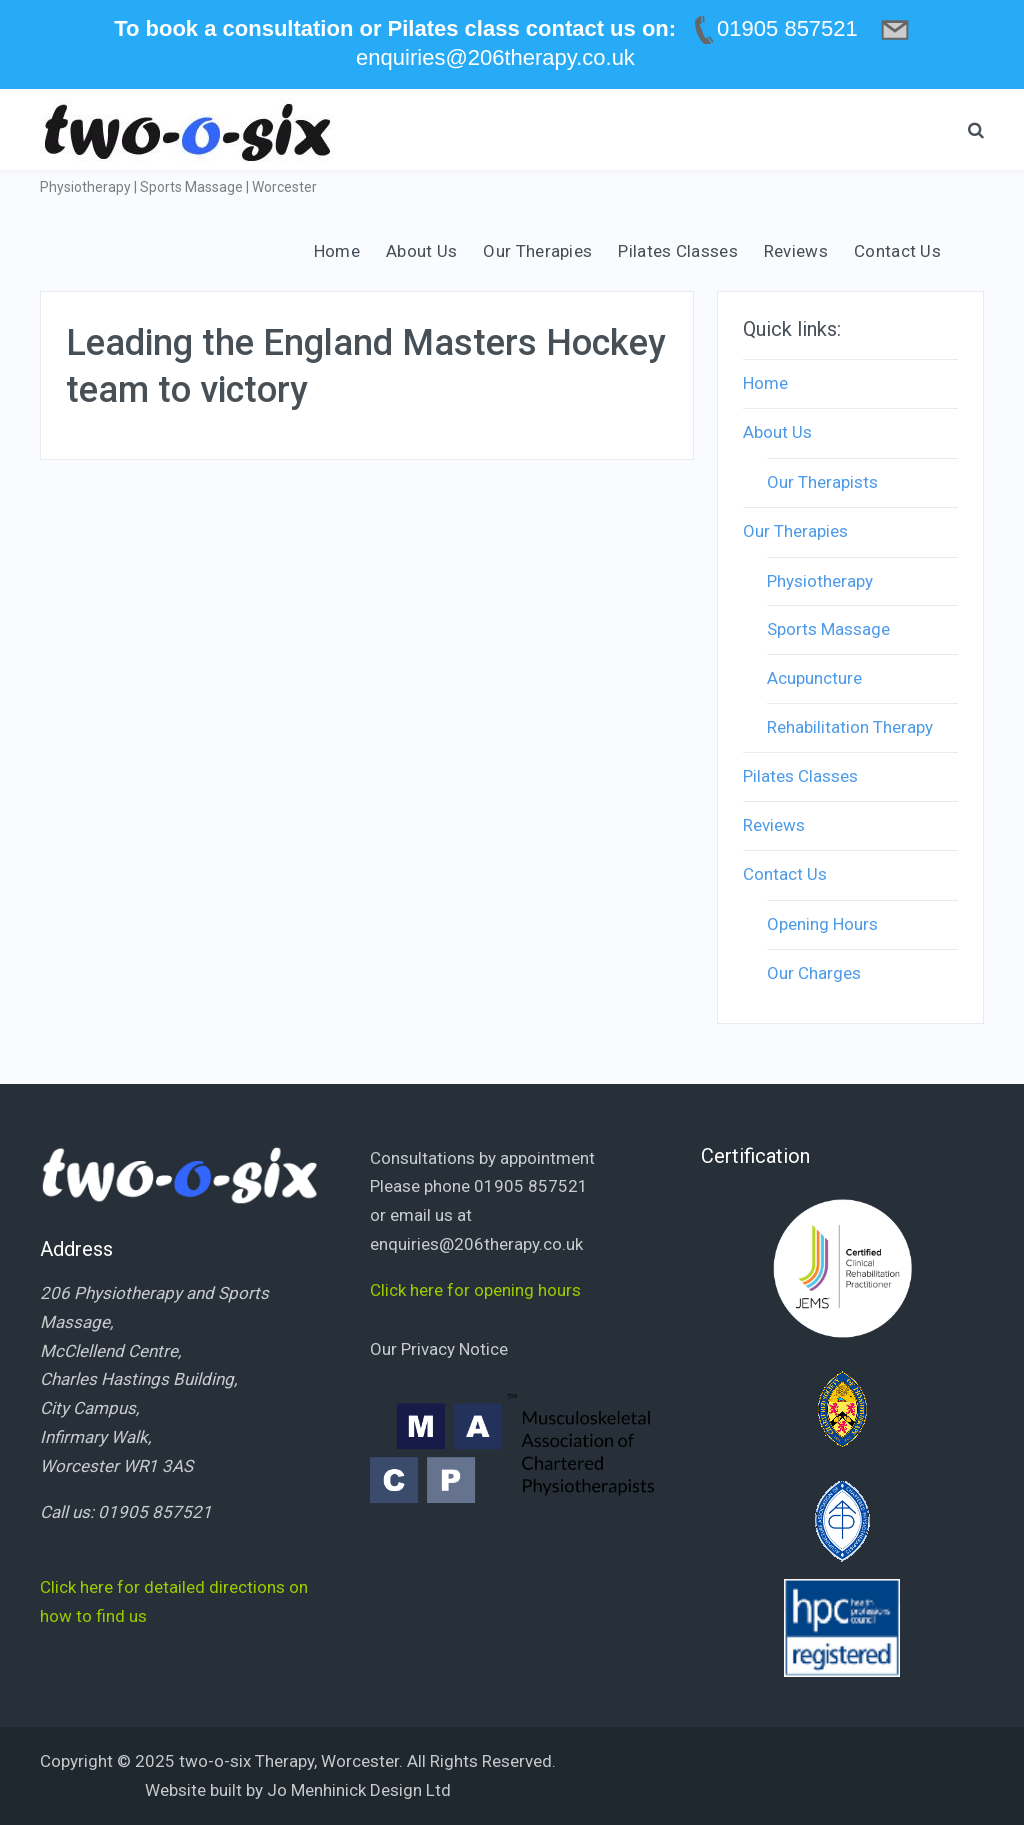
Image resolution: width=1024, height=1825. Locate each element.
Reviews (796, 251)
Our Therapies (537, 251)
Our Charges (814, 973)
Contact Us (897, 251)
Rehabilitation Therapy (850, 727)
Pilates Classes (678, 251)
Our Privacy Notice (439, 1349)
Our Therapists (822, 482)
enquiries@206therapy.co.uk (476, 1244)
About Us (421, 251)
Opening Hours (822, 924)
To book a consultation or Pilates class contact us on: (395, 28)
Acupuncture (814, 678)
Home (337, 251)
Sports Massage (828, 629)
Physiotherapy (820, 581)
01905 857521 (155, 1512)
